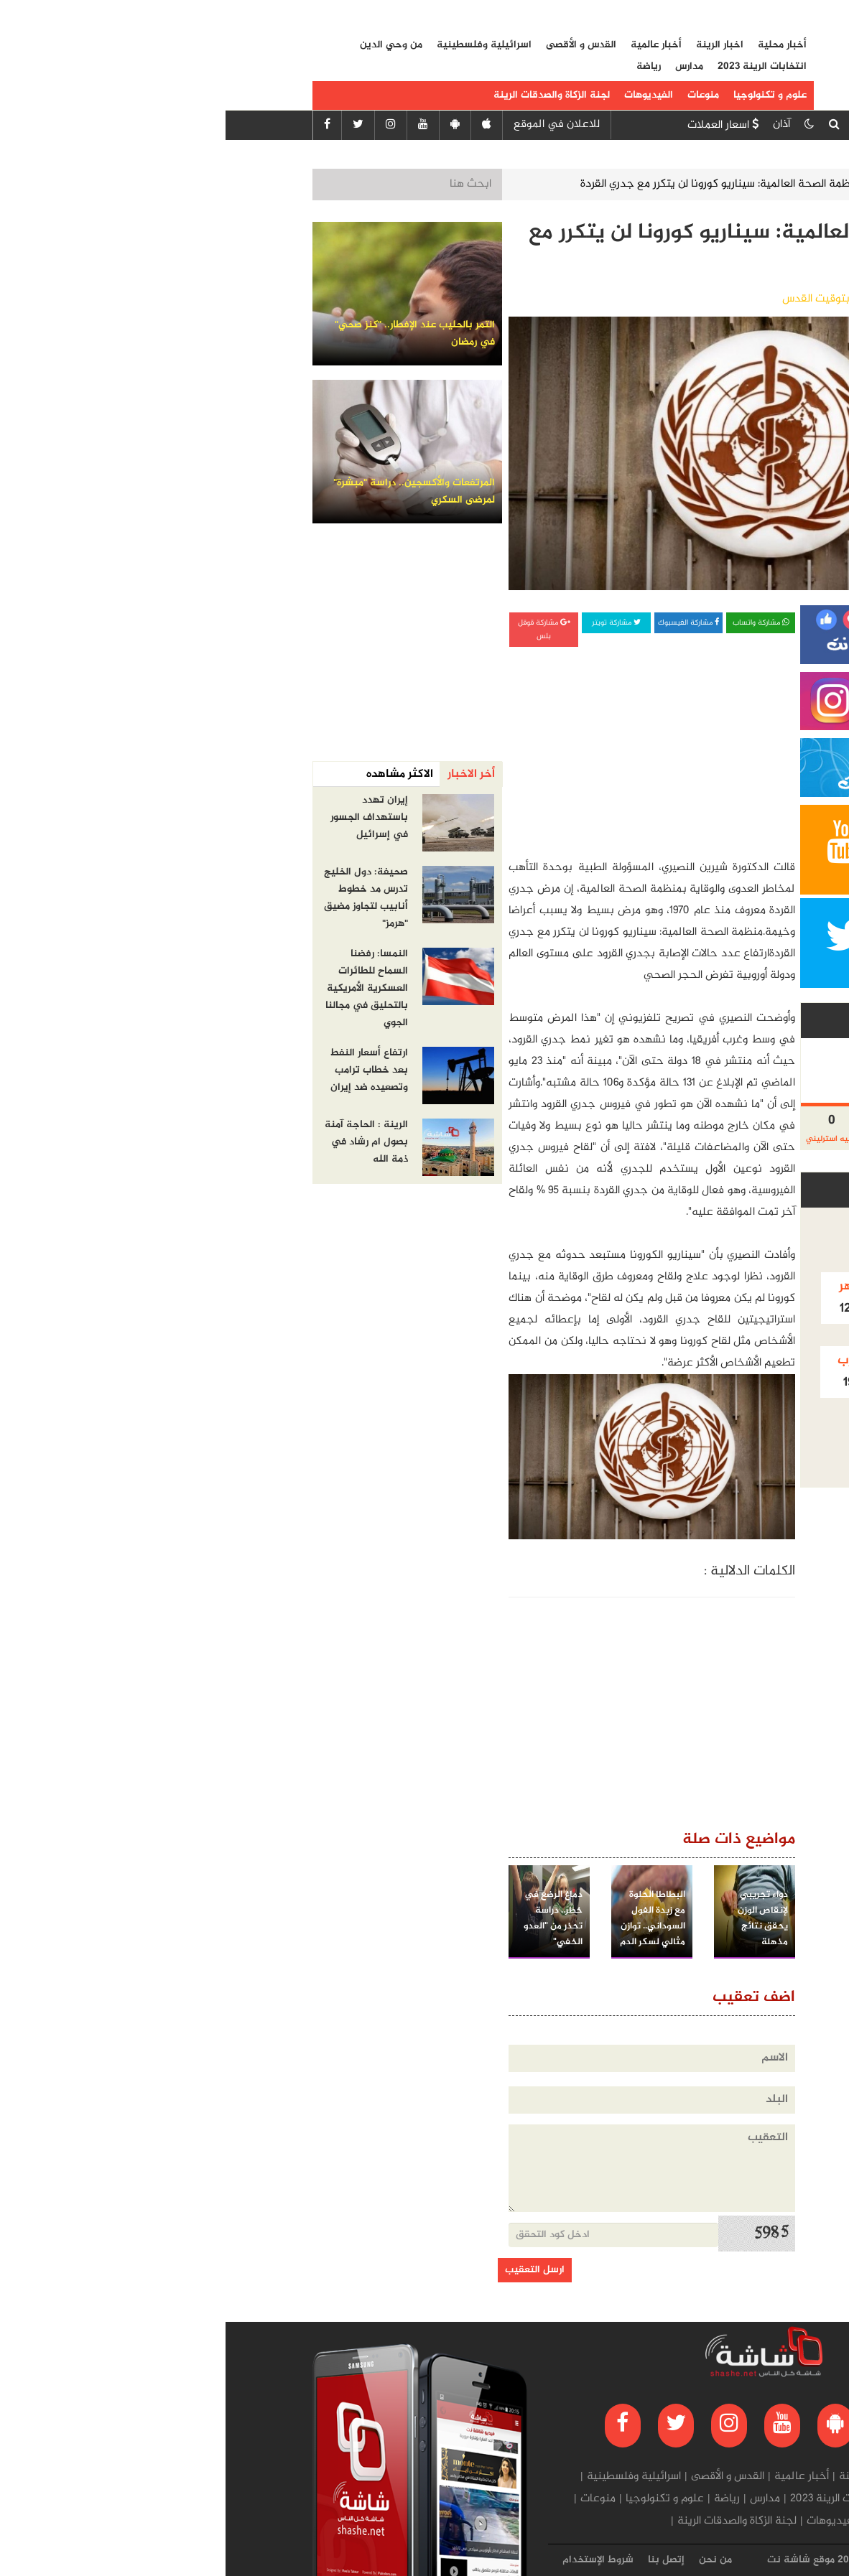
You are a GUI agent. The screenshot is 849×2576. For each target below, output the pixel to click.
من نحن (489, 2560)
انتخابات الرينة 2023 (536, 66)
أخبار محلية (556, 45)
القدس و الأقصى (355, 45)
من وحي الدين (165, 45)
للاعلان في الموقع (331, 124)
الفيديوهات (423, 95)
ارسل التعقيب (309, 2270)
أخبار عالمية (430, 45)
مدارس (464, 66)
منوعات (477, 95)
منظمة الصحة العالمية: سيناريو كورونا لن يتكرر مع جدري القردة (496, 184)
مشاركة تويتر (390, 623)
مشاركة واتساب (535, 623)
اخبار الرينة (494, 45)
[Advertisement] (462, 744)
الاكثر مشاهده (174, 774)
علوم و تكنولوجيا (544, 95)
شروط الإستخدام (372, 2560)
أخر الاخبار (245, 774)
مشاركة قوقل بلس (318, 629)
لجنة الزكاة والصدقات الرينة (326, 95)
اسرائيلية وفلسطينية (258, 45)
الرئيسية (732, 184)
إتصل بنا (440, 2560)
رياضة (423, 66)
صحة (676, 184)
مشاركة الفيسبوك (462, 623)
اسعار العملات (497, 125)
